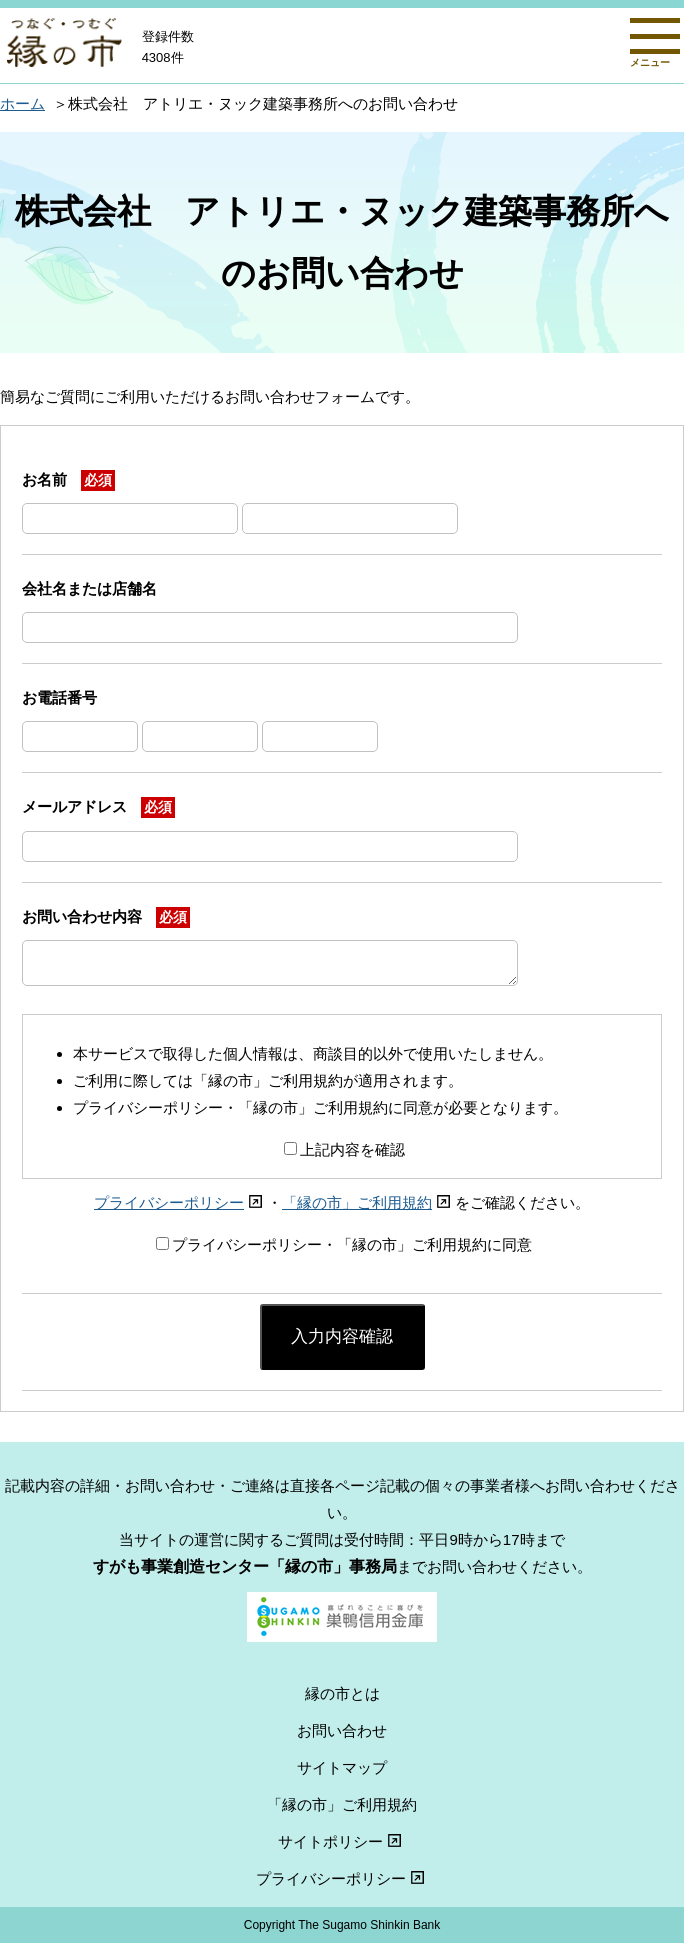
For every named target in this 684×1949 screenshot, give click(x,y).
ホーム (22, 103)
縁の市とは (342, 1699)
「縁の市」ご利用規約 (368, 1208)
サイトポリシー (342, 1847)
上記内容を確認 (344, 1155)
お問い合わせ (342, 1736)
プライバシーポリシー (180, 1208)
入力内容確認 (342, 1342)
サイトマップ (342, 1773)
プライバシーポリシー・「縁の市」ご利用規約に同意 (344, 1250)
